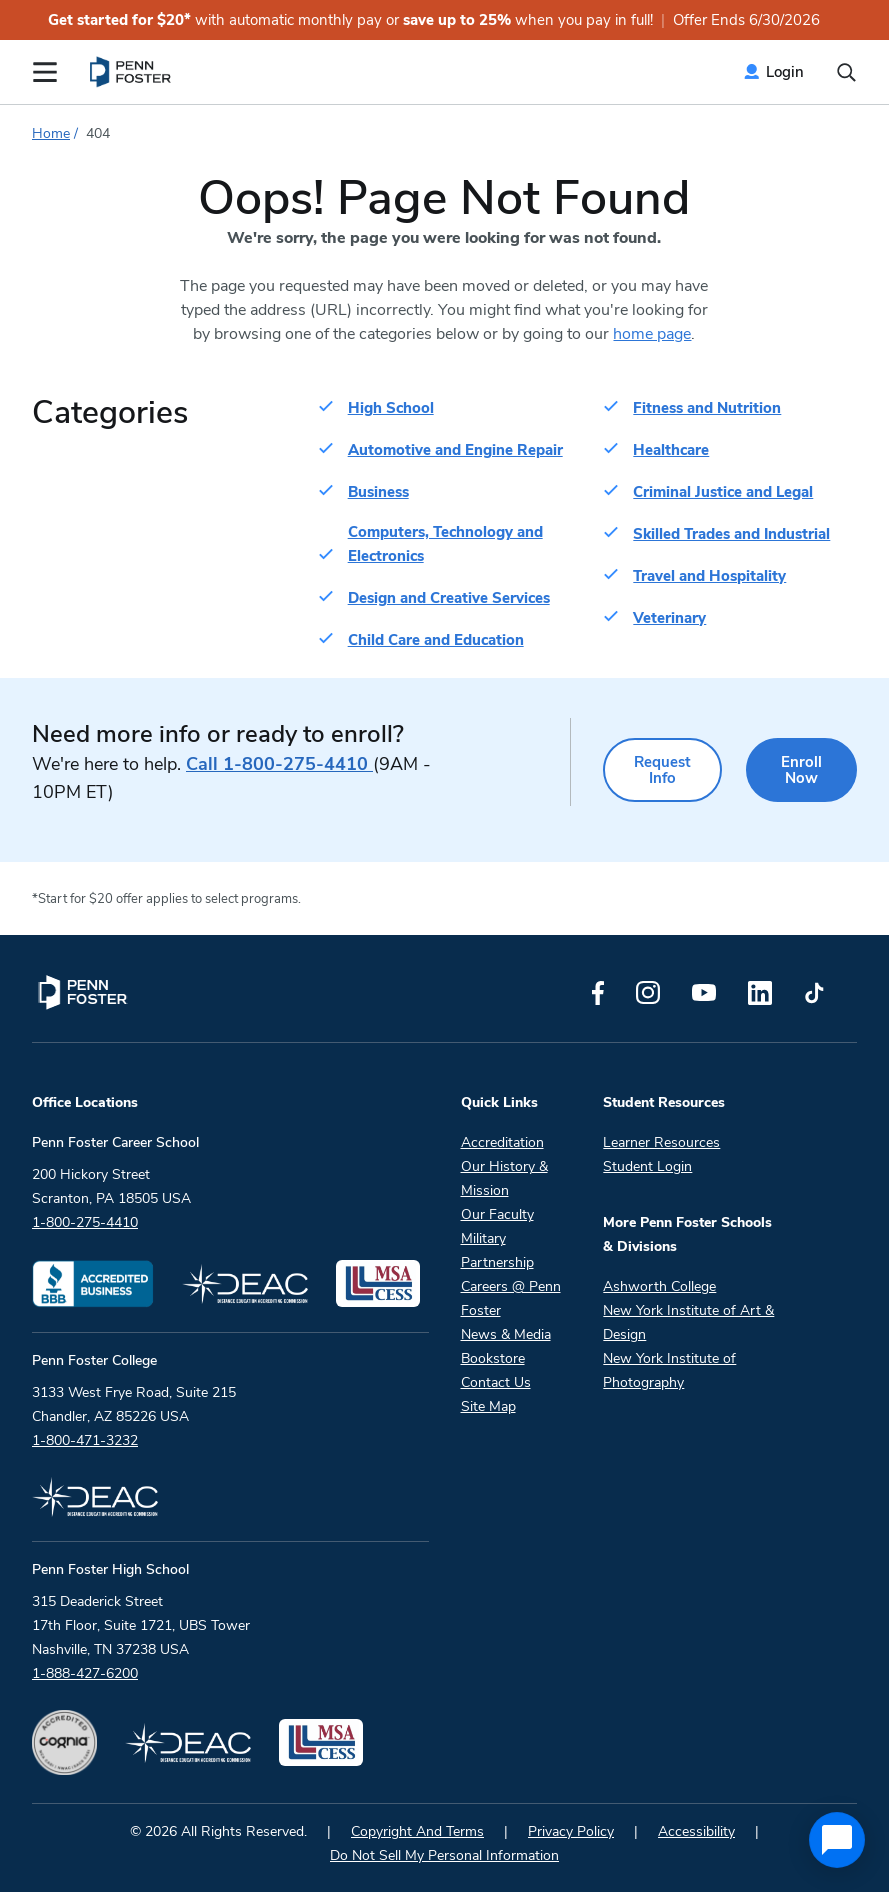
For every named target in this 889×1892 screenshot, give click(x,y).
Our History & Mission (504, 1178)
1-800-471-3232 (85, 1440)
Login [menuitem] (785, 72)
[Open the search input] (846, 72)
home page (652, 334)
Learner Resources (661, 1142)
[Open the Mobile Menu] (45, 72)
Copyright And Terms (417, 1831)
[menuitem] (131, 72)
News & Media (506, 1334)
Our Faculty (497, 1214)
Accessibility (696, 1831)
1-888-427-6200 (85, 1673)
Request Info (662, 770)
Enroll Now (801, 770)
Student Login (647, 1166)
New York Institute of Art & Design (688, 1322)
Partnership (497, 1262)
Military (483, 1238)
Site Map (488, 1406)
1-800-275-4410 (279, 764)
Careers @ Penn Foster (511, 1298)
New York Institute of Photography (669, 1370)
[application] (837, 1840)
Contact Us (496, 1382)
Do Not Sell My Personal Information (444, 1855)
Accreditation (502, 1142)
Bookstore (493, 1358)
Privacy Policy (571, 1831)
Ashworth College (659, 1286)
